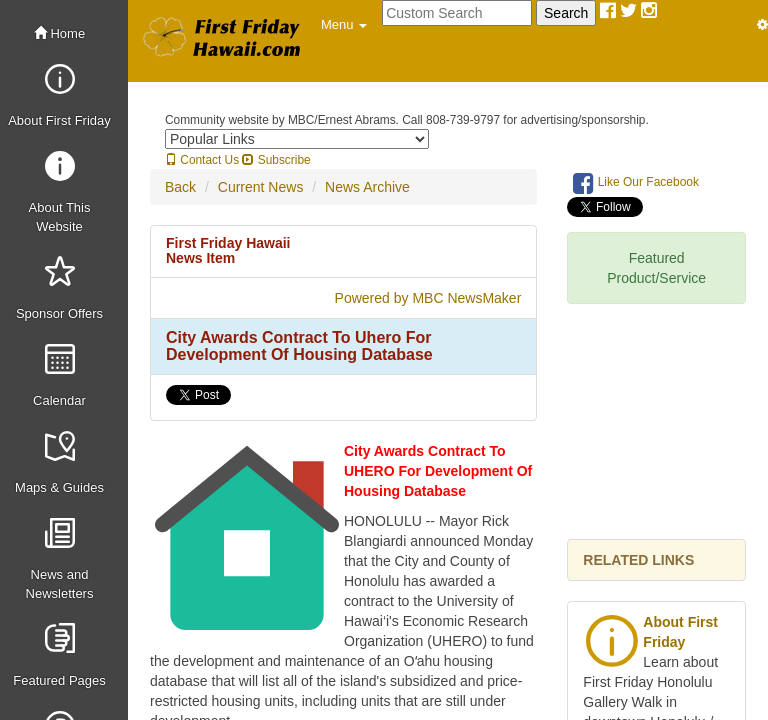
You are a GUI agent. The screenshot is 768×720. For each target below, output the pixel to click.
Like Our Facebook (636, 183)
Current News (261, 187)
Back (180, 187)
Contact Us (202, 160)
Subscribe (276, 160)
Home (59, 33)
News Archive (367, 187)
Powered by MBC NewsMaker (428, 298)
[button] (344, 25)
